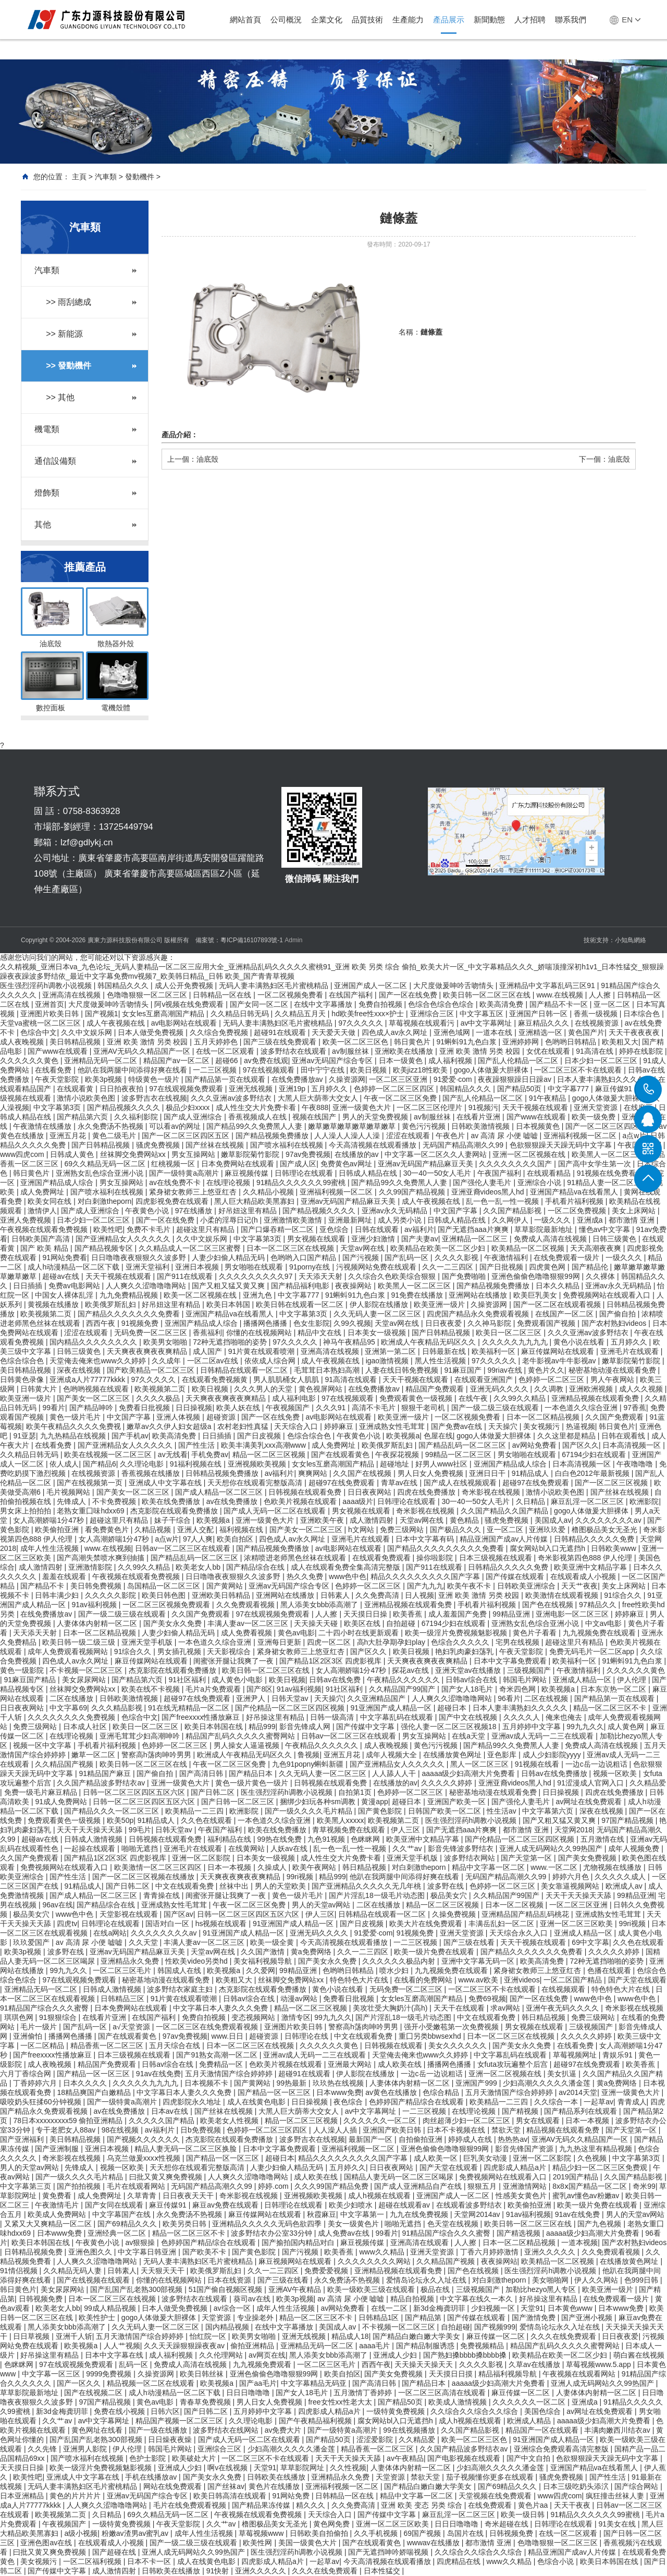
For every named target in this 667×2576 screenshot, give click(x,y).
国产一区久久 (80, 2383)
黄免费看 (57, 2195)
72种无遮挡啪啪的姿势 (230, 1342)
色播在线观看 (610, 1970)
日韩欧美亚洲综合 (527, 1586)
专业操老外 (256, 2317)
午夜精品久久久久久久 (404, 1679)
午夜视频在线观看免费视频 (45, 1229)
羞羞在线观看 (65, 1576)
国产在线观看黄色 (341, 1454)
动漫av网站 (299, 1998)
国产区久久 (580, 1445)
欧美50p (120, 1820)
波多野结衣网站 (470, 1858)
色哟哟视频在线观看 (97, 1389)
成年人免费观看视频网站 (69, 1651)
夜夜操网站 (354, 1285)
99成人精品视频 (111, 2308)
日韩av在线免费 (336, 1679)
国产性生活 (197, 1445)
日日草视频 (32, 2336)
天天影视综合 (230, 1651)
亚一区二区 (613, 1004)
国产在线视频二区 (94, 2392)
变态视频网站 (254, 2017)
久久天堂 (144, 1942)
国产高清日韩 (202, 1773)
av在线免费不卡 (176, 1182)
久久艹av (408, 1848)
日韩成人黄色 (73, 1154)
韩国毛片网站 (526, 1679)
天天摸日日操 (366, 1614)
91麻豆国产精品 (31, 1679)
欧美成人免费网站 (58, 2214)
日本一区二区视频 (515, 1905)
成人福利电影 (295, 1398)
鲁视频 (308, 1755)
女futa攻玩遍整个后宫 (513, 2064)
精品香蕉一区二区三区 (107, 2045)
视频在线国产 (315, 1117)
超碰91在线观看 (280, 1032)
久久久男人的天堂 (264, 1389)
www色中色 (347, 1576)
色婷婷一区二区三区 (552, 1379)
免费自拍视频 (381, 1004)
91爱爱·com (454, 1079)
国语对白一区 (168, 1923)
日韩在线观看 (378, 1229)
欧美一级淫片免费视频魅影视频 (457, 1633)
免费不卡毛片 (149, 1229)
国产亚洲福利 (23, 2139)
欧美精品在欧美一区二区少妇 (438, 1248)
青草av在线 (400, 1482)
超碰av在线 (61, 1276)
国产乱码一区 (407, 1257)
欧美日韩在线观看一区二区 (300, 1304)
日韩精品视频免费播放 (223, 1473)
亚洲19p (293, 1088)
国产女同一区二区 (260, 1004)
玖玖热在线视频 (339, 2083)
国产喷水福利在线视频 (287, 1145)
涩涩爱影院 (375, 2439)
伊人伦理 (632, 1679)
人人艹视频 (122, 2345)
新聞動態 (489, 19)
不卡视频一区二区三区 (87, 1670)
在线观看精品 (550, 1173)
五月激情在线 (603, 1839)
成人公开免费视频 (185, 985)
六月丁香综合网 (26, 2073)
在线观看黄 (76, 1088)
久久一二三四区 (448, 1267)
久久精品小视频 (269, 1192)
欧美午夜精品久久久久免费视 (74, 1426)
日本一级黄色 (402, 1060)
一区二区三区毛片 (123, 1970)
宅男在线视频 (518, 1642)
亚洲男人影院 (86, 2449)
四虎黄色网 (548, 1267)
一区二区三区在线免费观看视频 (208, 2027)
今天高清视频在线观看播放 (373, 1145)
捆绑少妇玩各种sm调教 (318, 1801)
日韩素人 (336, 1595)
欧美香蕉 (408, 1614)
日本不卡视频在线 (457, 2130)
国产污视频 (361, 1257)
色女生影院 (311, 1323)
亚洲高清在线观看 (420, 2242)
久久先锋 (43, 2449)
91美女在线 (617, 2524)
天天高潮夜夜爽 (596, 1248)
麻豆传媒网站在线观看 (558, 1351)
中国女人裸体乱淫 (65, 1295)
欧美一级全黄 (273, 1942)
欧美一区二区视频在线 (201, 1295)
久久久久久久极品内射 (399, 1961)
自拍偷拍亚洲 (421, 2139)
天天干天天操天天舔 (91, 1830)
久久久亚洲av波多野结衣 (232, 1098)
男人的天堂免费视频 (376, 1117)
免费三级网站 (403, 1529)
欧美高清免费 (502, 1004)
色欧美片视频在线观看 (301, 1501)
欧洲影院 (644, 1501)
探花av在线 (411, 1670)
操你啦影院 (435, 1558)
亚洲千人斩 (74, 2336)
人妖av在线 (290, 1848)
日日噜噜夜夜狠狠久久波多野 (139, 1257)
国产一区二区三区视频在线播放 (144, 1876)
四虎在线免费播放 (427, 1492)
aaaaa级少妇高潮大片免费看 (469, 1773)
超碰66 (227, 1060)
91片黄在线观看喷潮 (262, 1351)
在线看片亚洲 (479, 1117)
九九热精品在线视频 (74, 1436)
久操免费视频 (455, 1914)
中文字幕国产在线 (122, 2214)
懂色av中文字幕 (606, 1229)
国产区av (178, 1914)
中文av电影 (604, 1623)
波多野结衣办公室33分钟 (272, 2233)
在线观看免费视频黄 (216, 1379)
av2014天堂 (578, 2092)
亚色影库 (502, 1755)
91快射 (218, 2571)
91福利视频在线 (197, 1464)
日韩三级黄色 (615, 1239)
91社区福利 (187, 1679)
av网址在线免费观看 (590, 1801)
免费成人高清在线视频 (551, 1239)
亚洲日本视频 (198, 1267)
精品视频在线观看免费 (563, 2130)
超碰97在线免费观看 (342, 1482)
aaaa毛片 (375, 2345)
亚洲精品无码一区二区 (101, 1060)
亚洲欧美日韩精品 (222, 1595)
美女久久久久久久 (458, 2045)
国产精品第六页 (83, 1117)
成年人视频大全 (392, 1755)
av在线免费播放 (233, 1501)
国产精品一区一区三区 (94, 2073)
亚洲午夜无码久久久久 (563, 2008)
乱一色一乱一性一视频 (503, 1201)
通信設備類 (55, 461)
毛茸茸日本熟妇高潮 (328, 1370)
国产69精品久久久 (127, 2224)
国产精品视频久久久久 (124, 1107)
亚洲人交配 (196, 1529)
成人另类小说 (401, 1220)
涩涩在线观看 (409, 1135)
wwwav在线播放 (434, 2542)
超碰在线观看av (405, 2205)
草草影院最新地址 (544, 1229)
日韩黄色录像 (23, 1379)
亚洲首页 (49, 1004)
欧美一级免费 (594, 1117)
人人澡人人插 (336, 2130)
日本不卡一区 (150, 2561)
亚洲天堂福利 (148, 1267)
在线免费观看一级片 (567, 1257)
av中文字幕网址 (487, 1023)
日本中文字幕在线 (115, 2355)
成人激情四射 (373, 1520)
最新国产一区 (371, 2139)
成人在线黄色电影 (257, 2102)
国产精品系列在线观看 (581, 2111)
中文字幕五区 (482, 1013)
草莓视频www (262, 2533)
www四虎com (23, 1154)
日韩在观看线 (624, 1436)
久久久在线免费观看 (564, 2336)
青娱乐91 (618, 2055)
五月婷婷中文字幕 (532, 1726)
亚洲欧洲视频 (592, 1389)
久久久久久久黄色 (30, 1060)
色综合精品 (442, 2092)
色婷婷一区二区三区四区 (395, 1088)
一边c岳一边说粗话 (597, 1764)
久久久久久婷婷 (447, 1783)
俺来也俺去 (565, 1717)
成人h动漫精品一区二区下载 (74, 1267)
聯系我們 (570, 19)
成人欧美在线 (401, 2064)
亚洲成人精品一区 (583, 1679)
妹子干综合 (173, 1520)
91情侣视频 (19, 2270)
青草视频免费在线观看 (349, 1830)
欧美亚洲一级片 (440, 1304)
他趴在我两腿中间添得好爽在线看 (133, 1070)
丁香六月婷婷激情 (490, 2252)
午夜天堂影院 (58, 1079)
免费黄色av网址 (347, 1164)
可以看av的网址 (176, 1126)
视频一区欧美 (616, 1773)
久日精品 (531, 1501)
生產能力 (408, 19)
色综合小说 (556, 2561)
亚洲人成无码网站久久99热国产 (551, 1848)
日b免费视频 (201, 2130)
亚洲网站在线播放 (479, 1295)
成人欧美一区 (437, 2158)
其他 (42, 524)
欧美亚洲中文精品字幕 (591, 1567)
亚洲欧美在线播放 (405, 1051)
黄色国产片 (586, 1032)
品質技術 (367, 19)
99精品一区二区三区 (459, 1454)
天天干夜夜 (573, 2505)
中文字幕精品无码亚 (315, 2383)
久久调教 (549, 1389)
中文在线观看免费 (185, 1886)
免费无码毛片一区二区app (592, 1651)
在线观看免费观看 (382, 1558)
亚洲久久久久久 (550, 2252)
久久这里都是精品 (567, 1436)
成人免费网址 (43, 1192)
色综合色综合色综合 (442, 1004)
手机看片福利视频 (575, 1201)
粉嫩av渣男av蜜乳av (136, 2533)
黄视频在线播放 (54, 1304)
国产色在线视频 (548, 1604)
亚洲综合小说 (540, 1182)
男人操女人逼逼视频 (247, 1745)
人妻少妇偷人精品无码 (229, 1257)
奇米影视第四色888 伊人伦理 (586, 1558)
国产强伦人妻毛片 (483, 1182)
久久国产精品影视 (513, 1210)
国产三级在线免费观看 (280, 1042)
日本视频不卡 (207, 2083)
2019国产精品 (576, 2177)
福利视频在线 (242, 1529)
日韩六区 (165, 2411)
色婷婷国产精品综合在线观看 (417, 2102)
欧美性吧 (107, 1229)
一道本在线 (495, 1032)
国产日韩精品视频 (101, 1145)
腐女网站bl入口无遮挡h (548, 1548)
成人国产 (208, 1351)
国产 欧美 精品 (45, 1248)
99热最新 (292, 2083)
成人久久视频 (642, 1389)
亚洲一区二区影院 (202, 1858)
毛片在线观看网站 (137, 2186)
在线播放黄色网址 (453, 1755)
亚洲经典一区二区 (118, 2233)
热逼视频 (580, 1426)
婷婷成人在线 (471, 2139)
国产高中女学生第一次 (595, 1164)
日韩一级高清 (333, 1717)
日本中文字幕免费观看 (511, 1661)
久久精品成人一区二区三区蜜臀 (191, 1248)
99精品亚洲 (512, 1614)
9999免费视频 (109, 2374)
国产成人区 (298, 1164)
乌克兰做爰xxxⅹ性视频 (144, 2158)
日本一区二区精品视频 (544, 1417)
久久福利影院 (137, 1117)
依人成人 (64, 1464)
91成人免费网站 (62, 1801)
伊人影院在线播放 (380, 1304)
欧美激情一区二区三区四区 (159, 1867)
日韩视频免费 (42, 2299)
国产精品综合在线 (256, 1567)
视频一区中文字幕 (43, 1745)
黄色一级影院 (23, 1670)
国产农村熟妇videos (615, 1323)
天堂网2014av (478, 2214)
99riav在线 (506, 1370)
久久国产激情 (264, 1952)
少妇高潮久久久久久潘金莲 (547, 2083)
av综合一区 (233, 2308)
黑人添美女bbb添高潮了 (320, 1604)
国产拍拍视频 (80, 2186)
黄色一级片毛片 (76, 1417)
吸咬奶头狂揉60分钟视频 (41, 2102)
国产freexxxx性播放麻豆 (202, 1717)
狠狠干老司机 (424, 1407)
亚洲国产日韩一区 (539, 1013)
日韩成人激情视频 (94, 1839)
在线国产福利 (352, 995)
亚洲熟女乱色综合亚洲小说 (100, 1173)
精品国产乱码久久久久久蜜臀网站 (241, 1736)
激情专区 (296, 2017)
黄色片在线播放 (275, 2486)
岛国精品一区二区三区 (164, 1586)
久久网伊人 (511, 1220)
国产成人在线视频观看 (461, 1482)
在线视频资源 (598, 1023)
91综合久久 (623, 1595)
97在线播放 (194, 1210)
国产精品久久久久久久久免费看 (130, 1314)
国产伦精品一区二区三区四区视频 (291, 1708)
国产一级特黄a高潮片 (185, 1173)
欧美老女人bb (199, 1567)
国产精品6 (99, 1464)
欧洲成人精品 (530, 2421)
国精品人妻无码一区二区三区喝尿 (399, 2177)
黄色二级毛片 (115, 1135)
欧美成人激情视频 (458, 2402)
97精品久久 (598, 1604)
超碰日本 (452, 1708)
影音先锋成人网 (305, 1726)
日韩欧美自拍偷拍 (320, 2533)
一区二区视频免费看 (291, 995)
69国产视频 (423, 2533)
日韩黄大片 (39, 1389)
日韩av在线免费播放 (555, 1773)
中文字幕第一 (363, 2214)
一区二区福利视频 (93, 2561)
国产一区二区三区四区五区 (186, 1135)
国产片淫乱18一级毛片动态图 (377, 1895)
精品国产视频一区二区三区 (180, 2421)
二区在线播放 (72, 1698)
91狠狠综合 (58, 2017)
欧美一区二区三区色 (356, 1042)
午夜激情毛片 (58, 2205)
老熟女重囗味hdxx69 (91, 1511)
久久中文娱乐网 (87, 1032)
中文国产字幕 (456, 1210)
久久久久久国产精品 (162, 2120)
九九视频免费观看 (263, 2364)
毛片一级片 (39, 2027)
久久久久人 (522, 1717)
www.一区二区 (554, 1867)
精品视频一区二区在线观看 (151, 2383)
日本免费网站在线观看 (238, 1164)
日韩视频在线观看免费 (305, 1492)
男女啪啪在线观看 (255, 1267)
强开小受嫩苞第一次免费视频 (452, 2027)
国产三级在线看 (470, 1942)
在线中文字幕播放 (324, 1004)
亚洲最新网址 (351, 1220)
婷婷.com (274, 2186)
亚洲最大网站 (351, 2064)
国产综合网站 (637, 2486)
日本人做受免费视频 (152, 1032)
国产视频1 (101, 1013)
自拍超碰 (401, 1623)
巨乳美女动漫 (486, 2158)
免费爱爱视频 (327, 2270)
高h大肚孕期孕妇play (392, 1642)
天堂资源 (217, 2317)
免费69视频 (487, 1998)
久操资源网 (347, 1079)
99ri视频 (301, 1876)
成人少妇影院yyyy (553, 1755)
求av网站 (506, 2008)
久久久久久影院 (111, 1595)
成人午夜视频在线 (117, 1023)
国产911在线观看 (186, 1276)
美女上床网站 (635, 1210)
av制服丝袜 (351, 1051)
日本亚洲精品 (23, 2496)
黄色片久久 (546, 1370)
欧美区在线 (363, 1623)
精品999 (262, 1726)
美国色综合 (543, 2411)
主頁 (79, 176)
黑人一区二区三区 (480, 1764)
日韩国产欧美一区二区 (445, 1811)
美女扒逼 (562, 2073)
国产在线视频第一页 (91, 1482)
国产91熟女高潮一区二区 (217, 2055)
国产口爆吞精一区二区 (278, 1229)
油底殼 (207, 459)
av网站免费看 (535, 1445)
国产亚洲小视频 (587, 2317)
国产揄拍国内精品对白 (299, 2242)
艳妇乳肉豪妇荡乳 (465, 1651)
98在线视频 (121, 2130)
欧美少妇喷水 (352, 2205)
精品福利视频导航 (508, 2374)
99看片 (53, 1407)
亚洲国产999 (477, 2083)
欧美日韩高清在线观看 (230, 2496)
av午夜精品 (405, 2458)
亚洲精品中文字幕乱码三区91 (548, 985)
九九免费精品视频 (130, 1295)
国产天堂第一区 (527, 1858)
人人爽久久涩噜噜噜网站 (147, 1285)
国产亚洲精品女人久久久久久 (124, 1239)
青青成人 (632, 2102)
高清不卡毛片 (375, 1407)
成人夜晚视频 (23, 1042)
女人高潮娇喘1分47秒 (49, 1520)
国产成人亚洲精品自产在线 (419, 2186)
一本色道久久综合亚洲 (582, 1407)
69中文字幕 (590, 1942)
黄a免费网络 (312, 1952)
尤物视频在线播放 (613, 1867)
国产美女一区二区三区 (94, 1398)
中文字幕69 (68, 1708)
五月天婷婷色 (217, 1042)
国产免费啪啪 (465, 1276)
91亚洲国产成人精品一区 (391, 1708)
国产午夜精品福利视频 (316, 2421)
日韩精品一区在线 (223, 995)
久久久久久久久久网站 (375, 2261)
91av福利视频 (94, 1604)
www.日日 (228, 2036)
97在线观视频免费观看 (187, 1088)
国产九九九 (425, 1586)
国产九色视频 (600, 2224)
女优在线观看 (549, 1051)
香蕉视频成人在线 (258, 1117)
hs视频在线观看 (222, 1923)
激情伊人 (42, 1210)
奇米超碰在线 (507, 2524)
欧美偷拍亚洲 (58, 1529)
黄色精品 (465, 1520)
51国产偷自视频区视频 (226, 2289)
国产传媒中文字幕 (366, 1726)
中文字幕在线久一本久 (477, 2299)
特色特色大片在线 (360, 1980)
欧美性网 (258, 2542)
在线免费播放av (298, 1079)
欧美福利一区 (494, 1351)
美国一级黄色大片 (308, 2542)
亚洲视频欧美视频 (258, 1464)
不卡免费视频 (115, 1501)
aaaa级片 (357, 1501)
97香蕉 (634, 1407)
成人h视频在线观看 (380, 2195)
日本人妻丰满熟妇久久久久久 (605, 1079)
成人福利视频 (451, 1060)
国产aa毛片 (258, 2383)
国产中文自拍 (529, 2458)
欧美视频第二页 (46, 1314)
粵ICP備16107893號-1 (251, 940)
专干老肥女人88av (66, 2130)
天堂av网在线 (363, 1248)
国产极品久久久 (456, 1529)
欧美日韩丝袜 (203, 2374)
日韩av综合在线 (472, 1679)
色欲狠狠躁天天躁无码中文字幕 (562, 1145)
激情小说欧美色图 (87, 1098)
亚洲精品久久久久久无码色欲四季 (268, 2224)
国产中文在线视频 (469, 1717)
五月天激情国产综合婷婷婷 (230, 2073)
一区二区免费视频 (578, 1210)
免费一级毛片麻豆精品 (41, 1792)
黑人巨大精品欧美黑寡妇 (255, 1201)
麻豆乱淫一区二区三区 (588, 1501)
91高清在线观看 (351, 1379)
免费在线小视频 (120, 2411)
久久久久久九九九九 (516, 1342)
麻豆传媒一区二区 (496, 2336)
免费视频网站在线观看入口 (607, 1295)
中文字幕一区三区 (52, 2374)
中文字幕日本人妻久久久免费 (221, 2008)
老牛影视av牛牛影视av (560, 1361)
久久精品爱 (647, 1783)
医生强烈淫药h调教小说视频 (47, 985)
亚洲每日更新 (280, 1642)
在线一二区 (390, 2308)
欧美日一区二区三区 (510, 1332)
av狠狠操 (141, 2242)
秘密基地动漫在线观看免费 (613, 1370)
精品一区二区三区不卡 (610, 1708)
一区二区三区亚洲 (399, 1079)
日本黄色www (571, 2308)
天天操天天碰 (317, 1623)
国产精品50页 (520, 1088)
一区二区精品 (43, 2045)
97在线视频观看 (270, 1070)
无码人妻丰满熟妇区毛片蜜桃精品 (274, 985)
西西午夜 (101, 1323)
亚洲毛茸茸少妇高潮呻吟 (141, 1736)
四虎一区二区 (330, 1642)
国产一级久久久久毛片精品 (309, 1811)
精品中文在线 (320, 1332)
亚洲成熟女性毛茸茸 (393, 1426)
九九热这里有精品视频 (596, 2148)
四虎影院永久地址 (193, 2102)
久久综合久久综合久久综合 (475, 2411)
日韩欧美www (614, 1548)
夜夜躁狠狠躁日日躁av (515, 1079)
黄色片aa (534, 2505)
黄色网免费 (332, 2524)
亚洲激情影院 (91, 1567)
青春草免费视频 (206, 2402)
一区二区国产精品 (574, 1980)
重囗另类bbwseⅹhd (431, 2036)
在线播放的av (358, 1154)
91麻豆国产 (464, 1370)
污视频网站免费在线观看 (377, 1267)
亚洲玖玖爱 (548, 1529)
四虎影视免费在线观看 (173, 1201)
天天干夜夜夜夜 (635, 1032)
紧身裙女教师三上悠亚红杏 (194, 1192)
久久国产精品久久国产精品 (505, 1511)
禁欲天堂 (507, 2130)
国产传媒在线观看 (516, 1576)
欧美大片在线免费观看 (426, 1923)
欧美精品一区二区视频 (528, 1248)
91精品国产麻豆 (105, 1773)
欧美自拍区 (236, 1539)
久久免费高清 (378, 1595)
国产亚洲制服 (58, 2148)
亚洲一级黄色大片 (362, 1107)
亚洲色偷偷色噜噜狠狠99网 (536, 1276)
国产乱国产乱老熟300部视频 (137, 2289)
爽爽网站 (313, 1473)
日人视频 (419, 1595)
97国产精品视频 (628, 1820)
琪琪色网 (19, 2017)
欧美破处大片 (195, 2458)
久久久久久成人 (621, 1876)
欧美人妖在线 (239, 1407)
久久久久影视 (457, 1257)
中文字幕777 (569, 1088)
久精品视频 (153, 1529)
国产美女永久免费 (173, 1623)
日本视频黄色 (539, 1126)
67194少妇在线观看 (595, 1454)
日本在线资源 (230, 2280)
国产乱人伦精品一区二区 (519, 1060)
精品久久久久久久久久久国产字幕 (426, 1576)
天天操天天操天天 (424, 2364)
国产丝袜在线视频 (216, 1145)
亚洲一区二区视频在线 (529, 1154)
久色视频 (593, 2158)
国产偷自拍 (618, 1314)
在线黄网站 (247, 1848)
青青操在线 (162, 1895)
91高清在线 (595, 1051)
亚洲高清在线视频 (72, 995)
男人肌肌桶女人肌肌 (287, 1379)
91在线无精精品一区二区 (189, 1708)
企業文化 (326, 19)
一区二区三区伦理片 (430, 1107)
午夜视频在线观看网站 (579, 2374)
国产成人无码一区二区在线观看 (276, 1511)
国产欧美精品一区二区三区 (151, 1370)
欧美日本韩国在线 (214, 1726)
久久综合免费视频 (220, 1032)
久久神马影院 (490, 1323)
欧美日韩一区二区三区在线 (488, 995)
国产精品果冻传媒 (262, 2505)
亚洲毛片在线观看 (630, 1351)
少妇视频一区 (494, 2308)
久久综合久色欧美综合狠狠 (393, 1276)
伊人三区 (406, 1830)
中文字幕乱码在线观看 (397, 1717)
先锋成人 (72, 1501)
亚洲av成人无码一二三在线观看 (543, 1736)
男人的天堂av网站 (322, 1905)
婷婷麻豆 (339, 1426)
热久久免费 (306, 1576)
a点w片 (167, 1539)
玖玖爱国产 (32, 1942)
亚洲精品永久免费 (131, 1961)
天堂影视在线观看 (130, 1914)
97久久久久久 (361, 1023)
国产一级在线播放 (159, 2430)
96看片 (509, 1698)
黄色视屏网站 (321, 1389)
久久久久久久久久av (609, 1520)
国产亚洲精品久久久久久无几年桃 (367, 1886)
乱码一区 (134, 2364)
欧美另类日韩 (185, 2224)
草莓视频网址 (576, 2055)
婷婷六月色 (571, 1876)
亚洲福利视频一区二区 (581, 1135)
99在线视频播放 (410, 2430)
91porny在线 (310, 1267)
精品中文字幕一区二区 (489, 1867)
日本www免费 (338, 2092)
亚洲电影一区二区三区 (573, 1614)
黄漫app (374, 1801)
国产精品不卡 (43, 1586)
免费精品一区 (222, 2064)
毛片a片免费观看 (214, 1689)
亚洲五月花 (69, 1135)
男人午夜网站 (613, 1379)
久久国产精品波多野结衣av (102, 1783)
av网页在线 (267, 2355)
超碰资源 (222, 1417)
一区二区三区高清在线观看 (443, 2392)
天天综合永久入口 (519, 1933)
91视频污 (483, 1107)
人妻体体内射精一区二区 (98, 1623)
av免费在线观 (266, 1060)
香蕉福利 (207, 1332)
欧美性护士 (98, 2317)
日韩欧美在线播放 (277, 2477)
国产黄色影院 (381, 1811)
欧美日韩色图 (165, 1595)
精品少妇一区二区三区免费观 (600, 2167)
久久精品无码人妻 (73, 2270)
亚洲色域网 (453, 1032)
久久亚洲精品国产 (377, 1698)
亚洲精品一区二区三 (476, 1239)
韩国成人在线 (180, 1970)
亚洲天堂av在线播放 (469, 1670)
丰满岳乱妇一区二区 (502, 1923)
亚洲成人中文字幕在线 (166, 1482)
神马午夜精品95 (350, 1342)
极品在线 (436, 2289)
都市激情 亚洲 (633, 1220)
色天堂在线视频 (453, 2224)
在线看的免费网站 (424, 1980)
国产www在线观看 (58, 1051)
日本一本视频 (230, 1867)
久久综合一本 (557, 2102)
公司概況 (286, 19)
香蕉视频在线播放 (151, 1473)
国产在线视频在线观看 (94, 2280)
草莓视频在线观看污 (422, 1023)
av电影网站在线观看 (185, 1023)
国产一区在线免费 (409, 995)
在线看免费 (54, 1070)
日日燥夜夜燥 (171, 2439)
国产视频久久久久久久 (144, 2139)
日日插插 (28, 1285)
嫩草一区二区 (94, 1755)
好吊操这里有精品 (276, 1717)
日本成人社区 (86, 1726)
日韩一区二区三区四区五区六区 (135, 1792)
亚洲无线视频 (252, 1088)
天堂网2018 (573, 1830)
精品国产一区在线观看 (542, 2430)
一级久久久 (553, 1220)
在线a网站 (110, 1933)
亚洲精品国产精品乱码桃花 (526, 1914)
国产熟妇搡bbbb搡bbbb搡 (466, 2355)
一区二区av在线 (214, 1361)
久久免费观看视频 (246, 1604)
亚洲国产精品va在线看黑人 (575, 1192)
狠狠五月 (483, 2186)
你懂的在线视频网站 (260, 1332)
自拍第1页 (356, 1792)
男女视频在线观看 (317, 1239)
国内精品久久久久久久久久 (94, 1342)
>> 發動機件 (62, 365)
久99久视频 (352, 1323)
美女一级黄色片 (354, 2224)
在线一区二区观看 (226, 1051)
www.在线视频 (560, 995)
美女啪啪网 (551, 2280)
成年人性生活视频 (50, 1548)
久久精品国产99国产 (403, 1689)
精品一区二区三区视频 (269, 1454)
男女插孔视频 (180, 1651)
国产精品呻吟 (92, 1407)
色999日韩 (642, 2280)
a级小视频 (80, 2533)
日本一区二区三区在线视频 (291, 1248)
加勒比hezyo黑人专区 (541, 2289)
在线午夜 (474, 1398)
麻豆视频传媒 (247, 1173)
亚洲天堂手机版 (148, 1642)
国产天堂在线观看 (637, 1980)
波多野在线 (446, 1886)
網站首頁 (245, 19)
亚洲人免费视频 (26, 1220)
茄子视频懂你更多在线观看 (491, 2477)
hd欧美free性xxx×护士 (368, 1013)
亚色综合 (335, 1229)
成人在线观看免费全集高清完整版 (346, 1567)
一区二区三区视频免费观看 (167, 1604)
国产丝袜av (225, 2486)
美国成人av (553, 1520)
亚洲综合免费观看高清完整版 (562, 2449)
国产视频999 (494, 2327)
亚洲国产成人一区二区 (371, 985)
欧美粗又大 (620, 1042)
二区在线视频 (547, 1698)
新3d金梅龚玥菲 (440, 2308)
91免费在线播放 (417, 1295)
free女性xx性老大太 (341, 2402)
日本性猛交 (383, 2571)
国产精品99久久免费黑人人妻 (255, 1126)
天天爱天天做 (334, 1032)
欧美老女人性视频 (230, 2120)
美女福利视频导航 (263, 1961)
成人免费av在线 (345, 2233)
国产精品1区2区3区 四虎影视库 (331, 1661)
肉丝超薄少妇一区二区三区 (467, 2120)
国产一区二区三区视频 (612, 1482)
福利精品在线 (230, 1839)
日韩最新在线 (445, 1351)
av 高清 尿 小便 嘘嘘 (505, 1135)
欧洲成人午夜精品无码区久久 (429, 1342)
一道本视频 (579, 2242)
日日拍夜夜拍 (122, 1088)
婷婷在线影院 (642, 1051)
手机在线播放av (152, 2477)
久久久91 (332, 1407)
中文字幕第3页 (58, 1107)
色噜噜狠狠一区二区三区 (148, 995)
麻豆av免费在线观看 (226, 2205)
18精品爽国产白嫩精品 (94, 2092)
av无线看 (173, 1454)
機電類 (46, 429)
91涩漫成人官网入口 (591, 1783)
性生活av (502, 1811)
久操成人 (273, 1867)
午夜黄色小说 (148, 1210)
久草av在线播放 (535, 2364)
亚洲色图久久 (91, 2252)
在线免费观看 (491, 2505)
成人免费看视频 (247, 1633)
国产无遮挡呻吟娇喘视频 (389, 2552)
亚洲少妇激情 (374, 1239)
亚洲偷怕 (28, 2036)
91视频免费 (140, 1323)
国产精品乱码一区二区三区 (463, 1445)
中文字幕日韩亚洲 (148, 2252)
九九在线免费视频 (420, 2214)
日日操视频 (194, 1407)
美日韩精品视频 (76, 1042)
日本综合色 (642, 1013)
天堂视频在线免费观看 (496, 2496)
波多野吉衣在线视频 (154, 1098)
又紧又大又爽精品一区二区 (49, 2224)
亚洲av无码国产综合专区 (333, 1060)
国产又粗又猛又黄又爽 (229, 1285)
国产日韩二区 (214, 1792)
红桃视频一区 (174, 1164)
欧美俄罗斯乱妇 (111, 1304)
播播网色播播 (266, 1323)
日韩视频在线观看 (394, 2045)
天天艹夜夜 (579, 1586)
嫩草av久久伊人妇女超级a (170, 1426)
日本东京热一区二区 (614, 1689)
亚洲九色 (258, 1295)
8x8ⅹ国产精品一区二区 (590, 2186)
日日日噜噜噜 (249, 2392)
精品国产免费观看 (435, 1389)
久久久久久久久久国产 (516, 1164)
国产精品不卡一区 (559, 1004)
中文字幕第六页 (548, 1811)
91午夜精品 (548, 1098)
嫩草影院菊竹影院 (251, 1154)
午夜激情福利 (507, 1257)
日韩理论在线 (307, 2036)
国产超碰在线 (115, 2552)
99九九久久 (585, 1726)
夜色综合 (349, 2102)
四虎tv (67, 1923)
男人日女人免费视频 (431, 1473)
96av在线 (57, 1905)
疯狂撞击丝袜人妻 (616, 2496)
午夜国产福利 (500, 1173)
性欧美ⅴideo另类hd (197, 1961)
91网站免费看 (64, 1257)
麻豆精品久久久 (544, 1023)
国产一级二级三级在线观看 (496, 1407)
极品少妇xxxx (189, 1107)
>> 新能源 (58, 333)
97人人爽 (198, 1539)
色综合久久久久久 (461, 1642)
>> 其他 (54, 397)
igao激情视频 (388, 1361)
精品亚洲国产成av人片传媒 (505, 1539)
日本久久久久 (86, 2083)
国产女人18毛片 (468, 1689)
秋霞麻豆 (321, 2214)
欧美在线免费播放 (172, 1501)
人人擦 (601, 995)
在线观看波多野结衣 (470, 2205)
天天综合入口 (297, 1426)
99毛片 (140, 1830)
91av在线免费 (158, 2073)
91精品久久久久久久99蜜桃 (302, 1182)
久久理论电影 (143, 1464)
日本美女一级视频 (378, 1332)
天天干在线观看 (460, 2008)
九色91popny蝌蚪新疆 (309, 1764)
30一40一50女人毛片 (438, 1173)
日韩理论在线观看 (305, 1173)
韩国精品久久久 (124, 985)
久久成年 (167, 1361)
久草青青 (142, 2195)
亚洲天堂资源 (597, 1107)
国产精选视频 (519, 2233)
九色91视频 (327, 1839)
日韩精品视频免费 (34, 2252)
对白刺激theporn (104, 1201)
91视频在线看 (538, 1764)
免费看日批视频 (145, 1407)
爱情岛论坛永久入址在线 (427, 2280)
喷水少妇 (395, 1970)
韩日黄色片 (413, 1042)
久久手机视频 (377, 2533)
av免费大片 (284, 2430)
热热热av (512, 2139)
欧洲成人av (625, 1886)
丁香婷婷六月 (36, 2083)
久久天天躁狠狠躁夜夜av (185, 2345)
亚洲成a (591, 1220)
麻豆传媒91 (614, 1088)
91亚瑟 (24, 1436)
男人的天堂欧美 (281, 1886)
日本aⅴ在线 (171, 2111)
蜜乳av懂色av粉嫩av (586, 2195)
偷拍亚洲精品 (253, 2345)
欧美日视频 (369, 1070)
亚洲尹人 (251, 1698)
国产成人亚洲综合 (194, 1117)
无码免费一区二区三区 (151, 1332)
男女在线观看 (539, 2120)
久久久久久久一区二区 (380, 2120)
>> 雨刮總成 (62, 302)
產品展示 (448, 19)
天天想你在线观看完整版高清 (255, 1482)
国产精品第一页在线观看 (226, 1079)
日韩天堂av (291, 1698)
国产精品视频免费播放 (273, 1135)
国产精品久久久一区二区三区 (112, 1811)
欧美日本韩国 (229, 1304)
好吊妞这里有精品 (248, 1210)
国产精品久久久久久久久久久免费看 (446, 1548)
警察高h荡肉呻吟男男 (157, 1755)
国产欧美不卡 (205, 2252)
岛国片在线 (466, 2533)
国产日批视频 (502, 1267)
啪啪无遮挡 (140, 1848)
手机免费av (209, 1454)
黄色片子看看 (536, 1633)
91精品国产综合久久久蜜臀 (45, 2008)
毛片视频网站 (69, 1492)
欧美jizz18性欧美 (421, 1070)
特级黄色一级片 (154, 1079)
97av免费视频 (308, 1154)
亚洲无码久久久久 (500, 1389)
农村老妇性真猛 (243, 1426)
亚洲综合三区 (433, 1013)
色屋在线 (438, 1436)
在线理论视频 (229, 1182)
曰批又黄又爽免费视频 (166, 2177)
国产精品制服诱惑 (426, 2345)
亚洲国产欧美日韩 (393, 2130)
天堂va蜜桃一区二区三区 (41, 1023)
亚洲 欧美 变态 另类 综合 (422, 2505)
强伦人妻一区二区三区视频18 (449, 1726)
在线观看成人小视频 (584, 1576)
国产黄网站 (225, 1586)
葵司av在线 (253, 2299)
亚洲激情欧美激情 (294, 1220)
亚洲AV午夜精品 (296, 2289)
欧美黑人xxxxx (340, 1820)
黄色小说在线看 (580, 1342)
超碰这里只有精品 (206, 1229)
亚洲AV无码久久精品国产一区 (142, 1051)
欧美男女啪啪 (166, 1342)
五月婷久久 (330, 1088)
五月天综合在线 (175, 2045)
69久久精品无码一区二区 (105, 1164)
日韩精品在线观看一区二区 (245, 1370)
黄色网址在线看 (98, 2430)
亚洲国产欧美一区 (457, 1801)
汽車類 (46, 270)
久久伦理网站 (222, 2355)
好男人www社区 (442, 1464)
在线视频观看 (564, 1989)
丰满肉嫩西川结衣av (618, 2430)
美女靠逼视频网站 (571, 1886)
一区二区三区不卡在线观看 (579, 1070)
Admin (293, 940)
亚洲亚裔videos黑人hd (488, 1192)
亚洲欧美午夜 (323, 1520)
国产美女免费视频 (588, 1858)
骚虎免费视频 (159, 1145)
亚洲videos (521, 1980)
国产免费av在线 (458, 1426)
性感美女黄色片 (522, 2195)
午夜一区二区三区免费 (401, 1098)
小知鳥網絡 (630, 940)
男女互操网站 (194, 1154)
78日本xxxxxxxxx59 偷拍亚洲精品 (69, 2120)
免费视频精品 (483, 2345)
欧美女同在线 (50, 1201)
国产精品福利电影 (301, 1285)
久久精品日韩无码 (241, 1013)
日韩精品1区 (380, 2317)
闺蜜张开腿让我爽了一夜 (234, 1661)
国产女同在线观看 (115, 2205)
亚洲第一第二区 (391, 1351)
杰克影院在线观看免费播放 (175, 1511)
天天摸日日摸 (452, 2374)
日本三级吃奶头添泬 (577, 2486)
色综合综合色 (23, 1361)
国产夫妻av (419, 1239)
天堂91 (532, 2308)
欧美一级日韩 (524, 2514)
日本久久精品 (559, 1285)
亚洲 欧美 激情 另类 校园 (148, 1042)
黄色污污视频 (425, 1126)
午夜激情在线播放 (43, 1126)
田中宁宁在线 (324, 1070)
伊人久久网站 (597, 2280)
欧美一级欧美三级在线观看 (372, 2289)
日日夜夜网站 (370, 1492)
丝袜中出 (235, 1886)
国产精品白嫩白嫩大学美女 (417, 2336)
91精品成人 (531, 1473)
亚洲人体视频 (179, 1417)
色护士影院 (148, 2458)
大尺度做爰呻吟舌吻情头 (454, 985)
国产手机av (130, 1436)
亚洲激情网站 (526, 2186)
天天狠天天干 (164, 2270)
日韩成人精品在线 (369, 1173)
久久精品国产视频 (65, 1764)
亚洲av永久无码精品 (396, 1210)
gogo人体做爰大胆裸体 (492, 1070)
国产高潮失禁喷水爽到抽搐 (101, 1558)
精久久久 (311, 2505)
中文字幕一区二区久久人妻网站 (437, 1154)
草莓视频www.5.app (599, 2364)
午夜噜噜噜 (635, 1464)
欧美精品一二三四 (195, 1811)
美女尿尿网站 (85, 1679)
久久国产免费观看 (615, 1417)
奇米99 (644, 2186)
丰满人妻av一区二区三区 (248, 1623)
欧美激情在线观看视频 (562, 1595)
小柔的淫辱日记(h (230, 1220)
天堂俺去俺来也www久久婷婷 (98, 1361)
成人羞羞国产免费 (458, 1614)
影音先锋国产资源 (525, 2148)
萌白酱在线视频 (638, 2355)
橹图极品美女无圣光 (605, 1529)
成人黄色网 (627, 1726)
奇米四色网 (518, 1689)
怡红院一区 (209, 2336)
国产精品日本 (252, 1773)
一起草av (598, 2102)
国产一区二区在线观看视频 (558, 1304)
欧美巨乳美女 (536, 1295)
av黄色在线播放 (392, 2092)
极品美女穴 (449, 1895)
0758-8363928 (648, 1089)
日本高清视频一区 (632, 1445)
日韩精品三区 (123, 1998)
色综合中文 (38, 1032)
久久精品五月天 (301, 1013)
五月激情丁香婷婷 (364, 2392)
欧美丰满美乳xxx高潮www (264, 1445)
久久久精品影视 (117, 1708)
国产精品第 (424, 2317)
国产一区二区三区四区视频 (610, 1126)
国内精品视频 (228, 2327)
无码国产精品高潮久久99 (464, 1145)
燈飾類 (46, 492)
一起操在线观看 (90, 1848)
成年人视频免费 (634, 1848)
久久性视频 (348, 2467)
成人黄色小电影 (238, 1679)
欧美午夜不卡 (470, 1586)
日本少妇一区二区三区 (601, 1060)
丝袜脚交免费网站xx (134, 1154)
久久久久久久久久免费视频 (72, 1717)
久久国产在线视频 (363, 1473)
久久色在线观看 (207, 1820)
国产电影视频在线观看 (464, 2458)
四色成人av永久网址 (396, 1032)
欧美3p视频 (104, 1079)
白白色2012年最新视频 (593, 1473)
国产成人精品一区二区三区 (220, 1492)
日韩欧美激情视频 (481, 1126)
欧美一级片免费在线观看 (435, 1952)
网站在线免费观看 (173, 2486)
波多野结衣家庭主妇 (181, 1989)
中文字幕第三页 (26, 2186)
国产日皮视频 (260, 1436)
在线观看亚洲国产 (484, 1379)
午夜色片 (451, 1135)
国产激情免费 (535, 2317)
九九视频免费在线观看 (600, 1633)
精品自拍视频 (413, 2299)
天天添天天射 (321, 1276)
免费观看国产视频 (547, 1323)
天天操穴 (504, 1426)
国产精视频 (521, 2111)
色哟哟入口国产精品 (304, 1257)
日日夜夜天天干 (189, 2195)
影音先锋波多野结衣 (462, 1848)
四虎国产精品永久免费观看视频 (479, 1314)
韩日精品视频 (365, 1867)
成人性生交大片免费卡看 (257, 1107)
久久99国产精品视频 (413, 1192)
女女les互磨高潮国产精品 (164, 1013)
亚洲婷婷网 (521, 1042)
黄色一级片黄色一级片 (252, 1783)
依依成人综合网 (271, 1361)
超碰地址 (395, 1464)
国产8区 (259, 1689)
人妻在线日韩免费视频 (402, 1370)
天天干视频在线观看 (536, 1107)
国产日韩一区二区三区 (238, 1801)
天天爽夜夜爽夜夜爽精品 (148, 1351)
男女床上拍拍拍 (26, 1511)
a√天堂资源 (132, 2027)
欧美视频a (402, 1436)
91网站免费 (291, 2496)
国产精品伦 (591, 1267)
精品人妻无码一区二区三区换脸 (186, 2148)
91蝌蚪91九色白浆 (468, 1042)
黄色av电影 (296, 1633)
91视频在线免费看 (607, 1173)
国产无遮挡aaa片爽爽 (474, 1229)
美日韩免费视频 (96, 1586)
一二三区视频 (216, 1070)
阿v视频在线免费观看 (190, 1004)
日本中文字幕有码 (426, 1539)
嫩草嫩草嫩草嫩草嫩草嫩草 (353, 1126)
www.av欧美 (479, 1980)
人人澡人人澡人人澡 (348, 1135)
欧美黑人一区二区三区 (609, 1154)
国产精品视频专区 (105, 1248)
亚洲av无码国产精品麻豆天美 (426, 1164)
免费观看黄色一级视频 (416, 1398)
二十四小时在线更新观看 (359, 1633)
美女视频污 (542, 1426)
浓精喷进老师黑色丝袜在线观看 (296, 1558)
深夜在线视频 (80, 1370)
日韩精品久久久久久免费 (595, 1539)
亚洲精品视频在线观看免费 (596, 1398)
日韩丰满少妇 (58, 1595)
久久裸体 (601, 1276)
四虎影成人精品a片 (516, 2167)
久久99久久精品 (520, 1398)
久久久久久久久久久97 (256, 1276)
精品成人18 (350, 2336)
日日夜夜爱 (444, 1323)
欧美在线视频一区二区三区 (109, 1454)
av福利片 (419, 1229)
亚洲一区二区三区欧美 (577, 1923)
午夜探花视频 (398, 1454)
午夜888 (315, 1107)
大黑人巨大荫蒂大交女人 (319, 1098)
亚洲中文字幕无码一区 (478, 1961)
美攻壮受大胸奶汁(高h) (391, 2008)
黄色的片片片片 (76, 2496)
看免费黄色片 (108, 1529)
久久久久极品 (159, 1398)
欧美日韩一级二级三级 (79, 1642)
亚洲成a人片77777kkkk (88, 1379)
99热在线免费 (280, 1839)
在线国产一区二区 (565, 1314)
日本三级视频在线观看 (496, 1558)
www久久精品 (382, 2252)
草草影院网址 (303, 2467)
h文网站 (362, 1529)
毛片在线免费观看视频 (190, 2505)
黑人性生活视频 (441, 1361)
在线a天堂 (469, 1736)
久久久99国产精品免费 (332, 2186)
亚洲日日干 (488, 1473)
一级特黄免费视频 (396, 2411)
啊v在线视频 (228, 2467)
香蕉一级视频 (597, 1013)
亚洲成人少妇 (396, 2355)
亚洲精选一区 (541, 1032)
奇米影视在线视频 (492, 1492)
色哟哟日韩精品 (571, 1042)
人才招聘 (530, 19)
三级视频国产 (530, 1670)
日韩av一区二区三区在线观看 (183, 1548)
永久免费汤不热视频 (111, 1126)
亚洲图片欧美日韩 (50, 1013)
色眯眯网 (366, 1839)
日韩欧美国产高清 (41, 1239)
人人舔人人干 (395, 1773)
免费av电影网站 (75, 1285)
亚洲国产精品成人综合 (57, 1182)
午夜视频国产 (289, 1407)
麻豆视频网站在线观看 (296, 2261)
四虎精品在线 (460, 2561)
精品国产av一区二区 (177, 1060)
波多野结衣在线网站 (227, 2430)
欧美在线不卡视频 (151, 1689)
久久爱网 (260, 1970)
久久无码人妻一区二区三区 (378, 1314)
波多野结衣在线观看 (294, 1051)
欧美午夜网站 (315, 1867)
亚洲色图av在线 (47, 2542)
